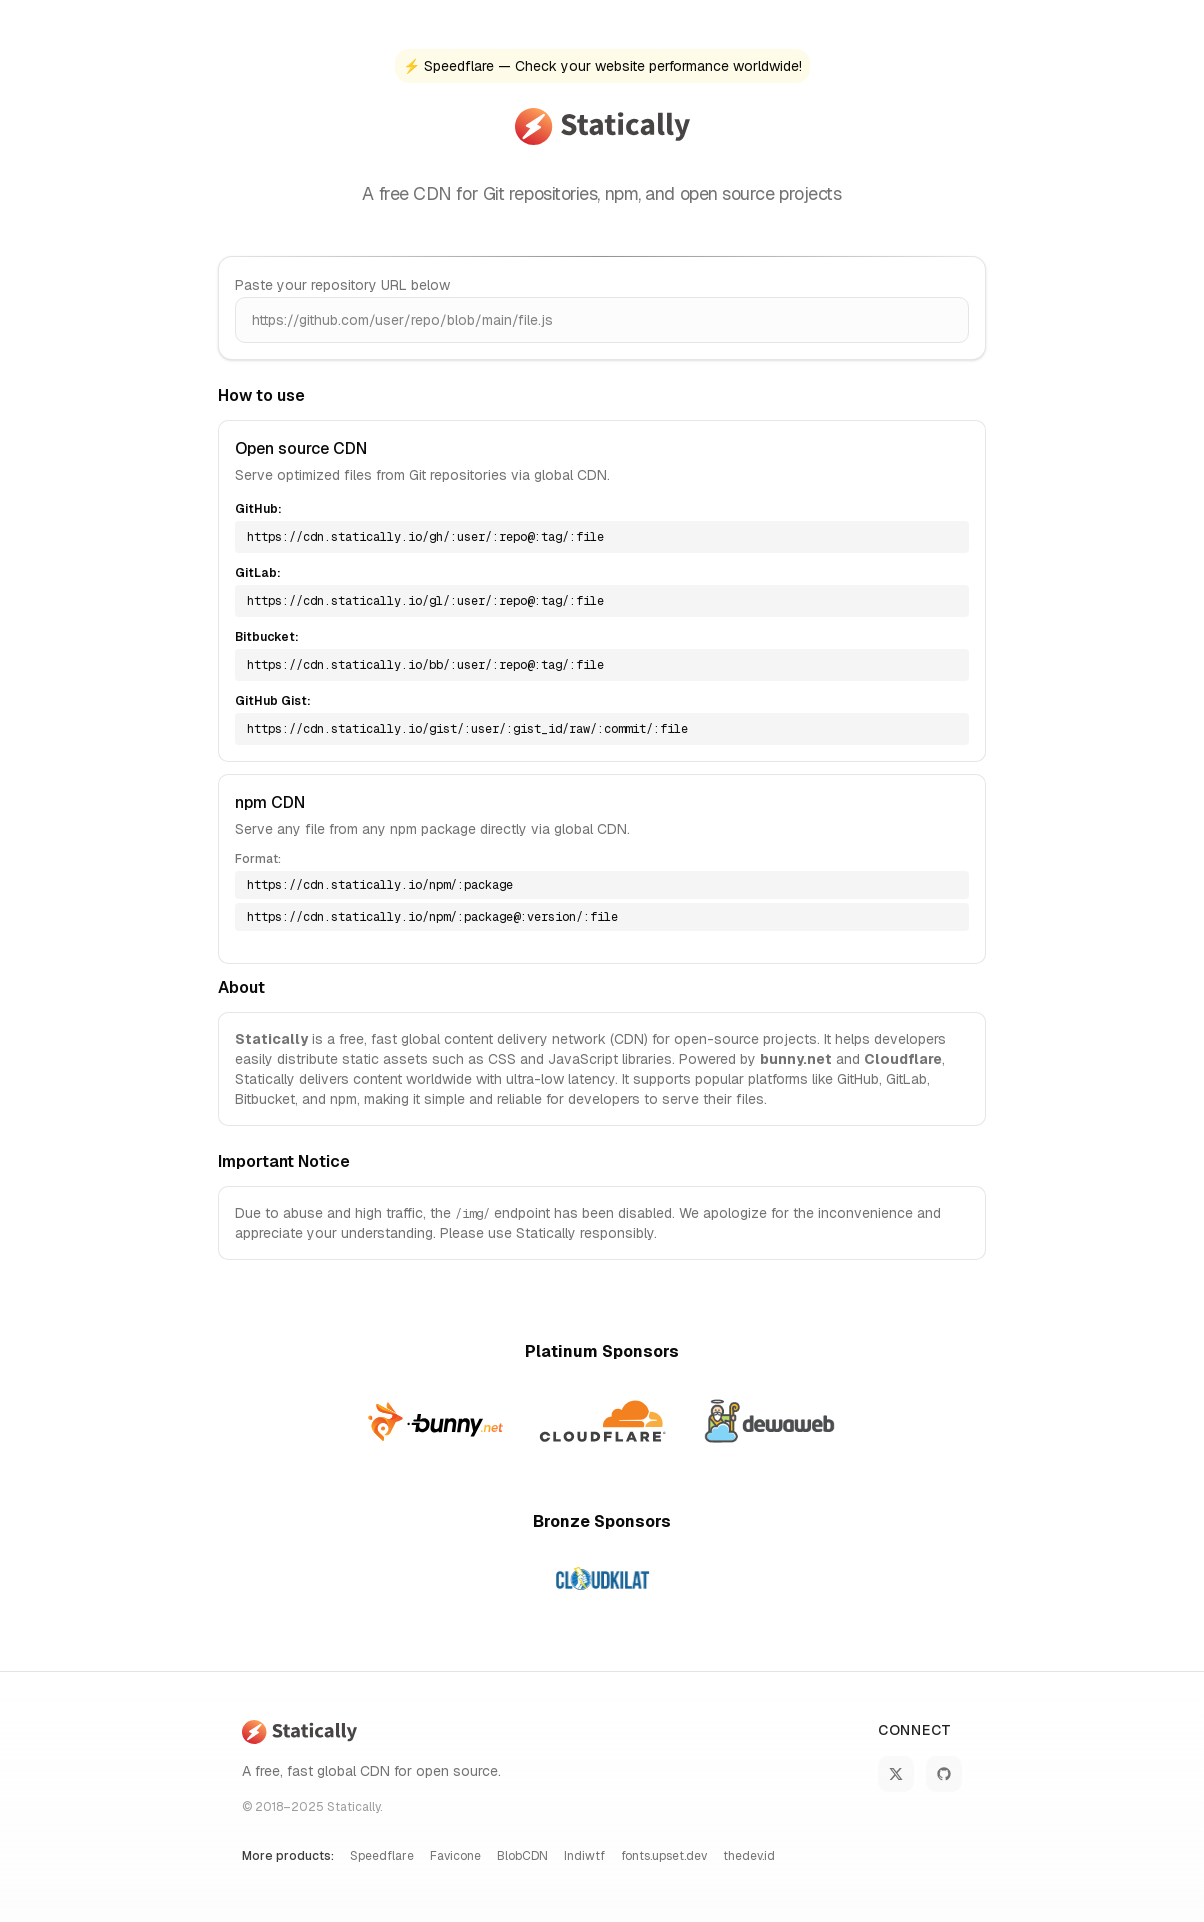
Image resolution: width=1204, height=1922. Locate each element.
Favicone (455, 1856)
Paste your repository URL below (342, 285)
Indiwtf (584, 1856)
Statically (353, 1807)
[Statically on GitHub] (944, 1774)
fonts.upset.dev (664, 1856)
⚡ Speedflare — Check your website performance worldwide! (602, 66)
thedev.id (749, 1856)
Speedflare (382, 1856)
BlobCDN (522, 1856)
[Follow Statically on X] (896, 1774)
